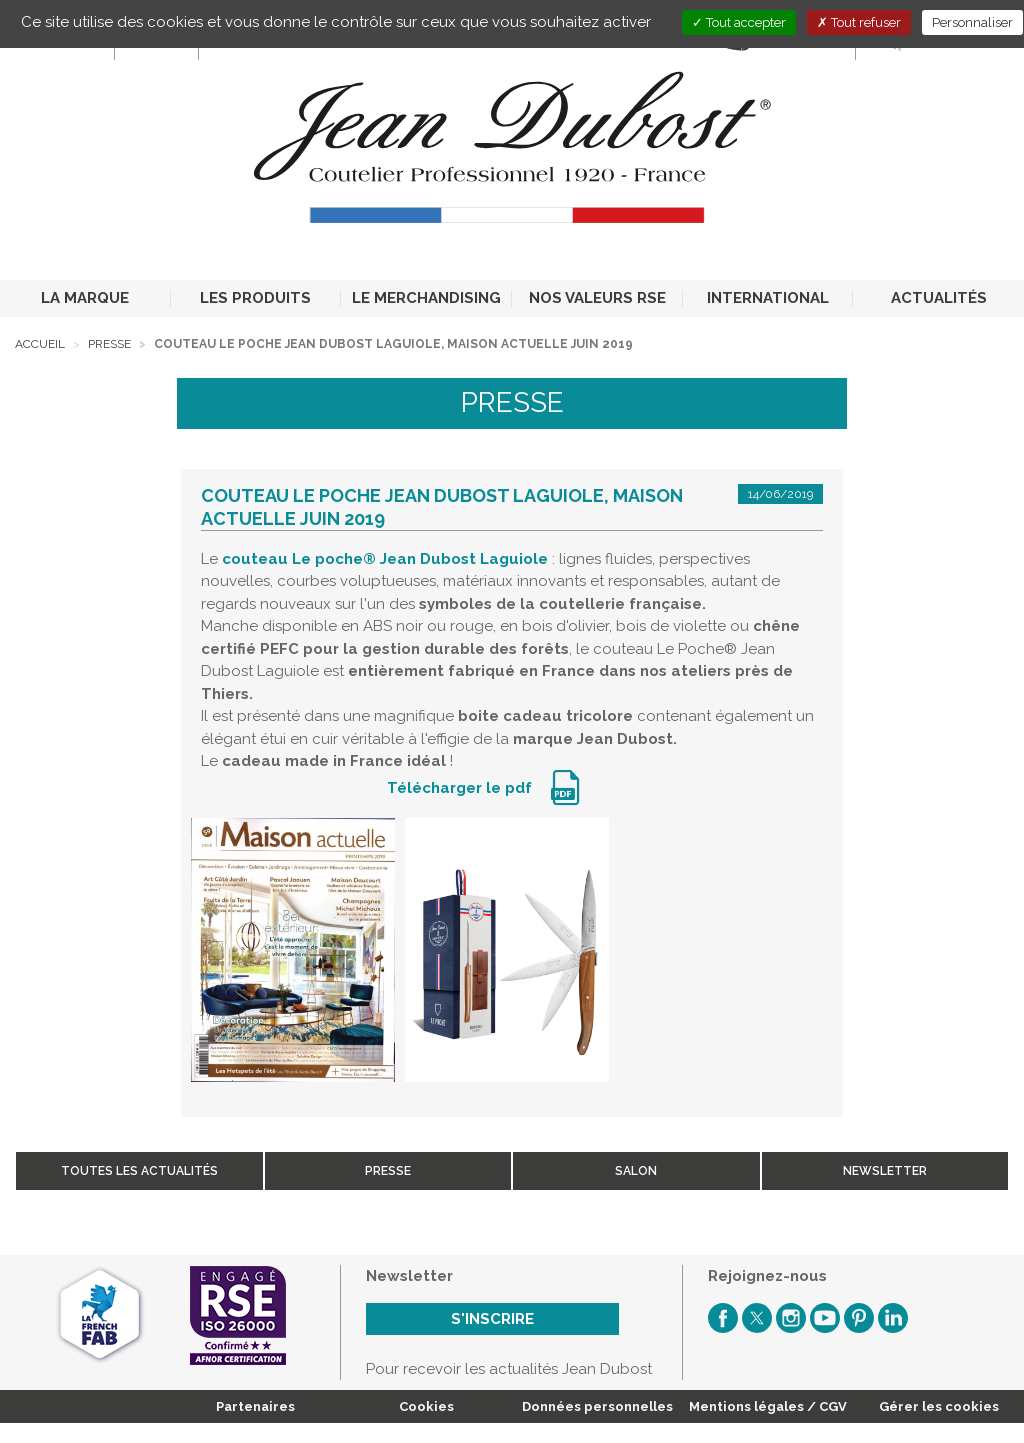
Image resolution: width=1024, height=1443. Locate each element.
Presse (109, 344)
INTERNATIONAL (768, 298)
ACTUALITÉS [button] (939, 298)
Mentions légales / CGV (768, 1406)
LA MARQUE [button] (85, 298)
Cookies (426, 1406)
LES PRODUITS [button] (255, 298)
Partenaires (255, 1406)
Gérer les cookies (939, 1406)
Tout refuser (859, 22)
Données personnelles (597, 1406)
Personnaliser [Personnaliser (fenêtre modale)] (972, 22)
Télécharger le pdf (461, 788)
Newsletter (885, 1171)
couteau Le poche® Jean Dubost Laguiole (385, 559)
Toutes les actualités (139, 1171)
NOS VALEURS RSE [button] (597, 298)
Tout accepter (739, 22)
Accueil (40, 344)
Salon (636, 1171)
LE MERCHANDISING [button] (426, 298)
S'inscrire (492, 1319)
